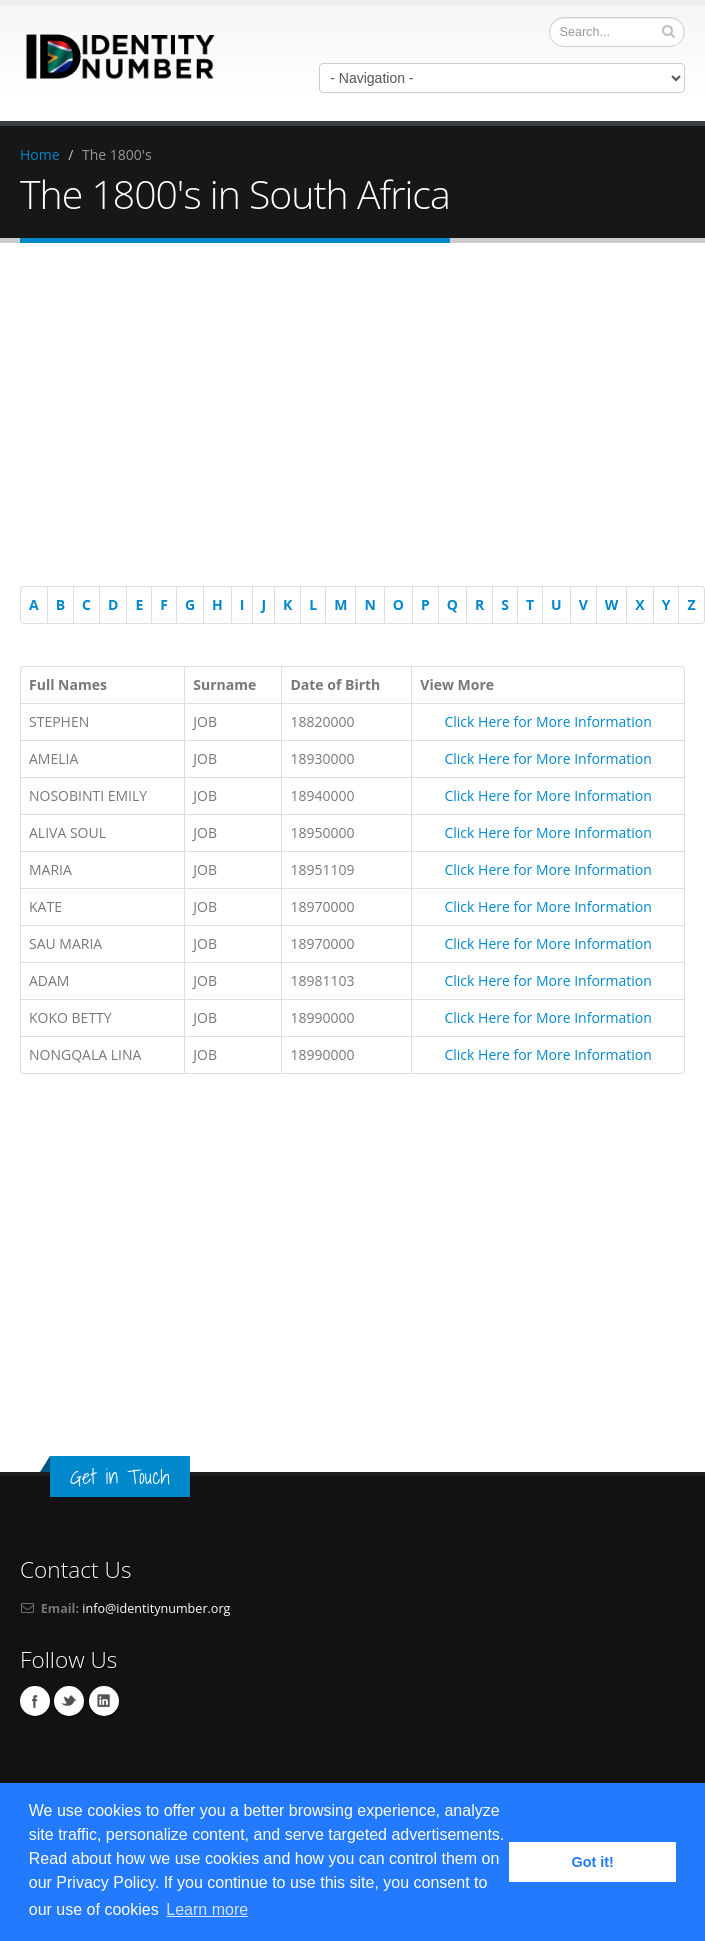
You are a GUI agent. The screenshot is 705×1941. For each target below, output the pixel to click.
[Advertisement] (353, 418)
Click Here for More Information (547, 721)
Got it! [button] (593, 1862)
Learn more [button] (207, 1909)
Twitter (69, 1701)
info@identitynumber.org (156, 1608)
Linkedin (104, 1701)
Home (40, 154)
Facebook (35, 1701)
